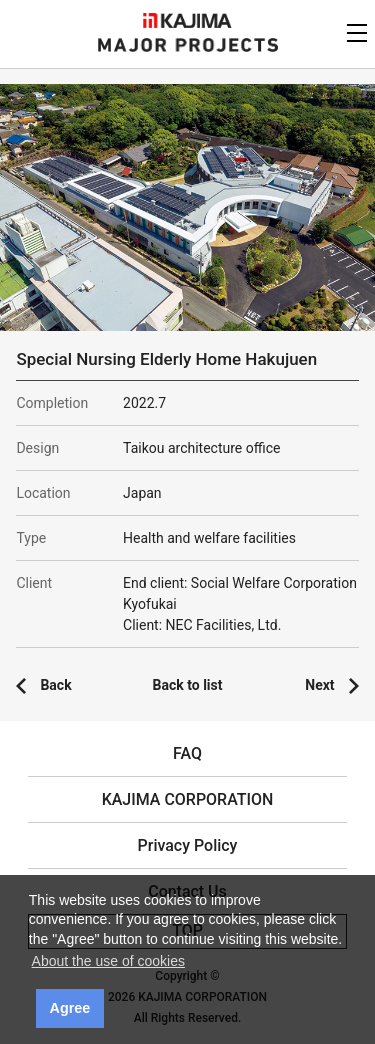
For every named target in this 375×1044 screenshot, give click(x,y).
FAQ (187, 753)
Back (55, 685)
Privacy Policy (188, 845)
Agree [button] (70, 1008)
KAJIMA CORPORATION (187, 20)
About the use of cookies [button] (108, 961)
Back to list (188, 685)
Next (319, 685)
